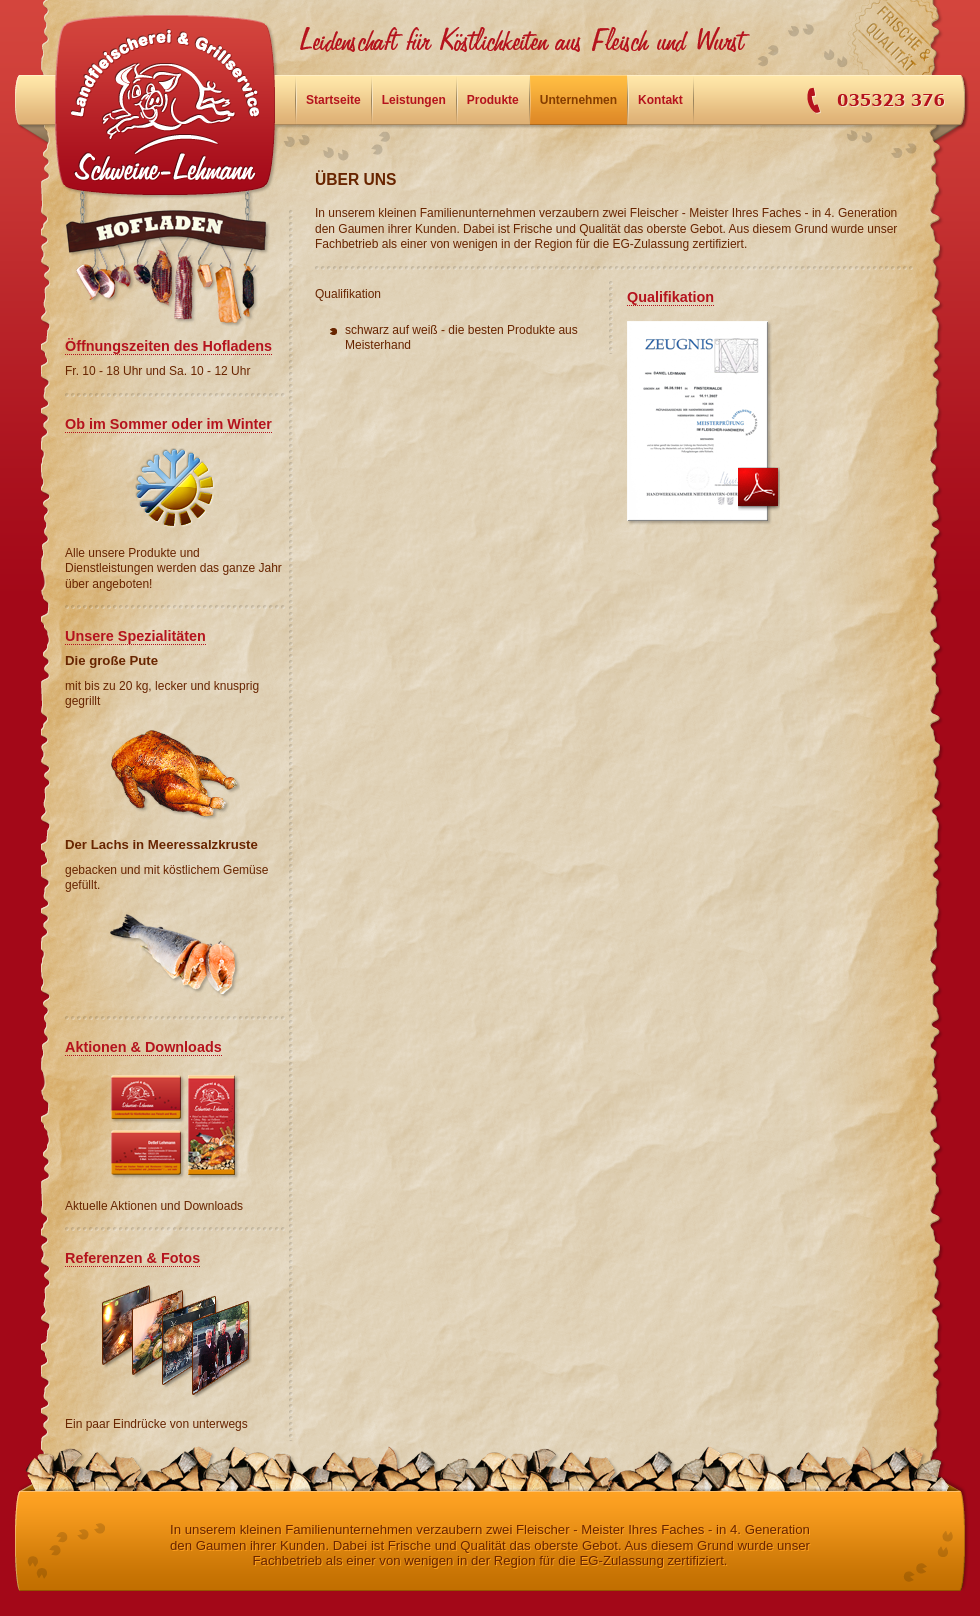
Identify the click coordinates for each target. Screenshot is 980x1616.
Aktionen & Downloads (143, 1047)
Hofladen (175, 270)
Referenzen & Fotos (132, 1258)
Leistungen (414, 100)
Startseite (165, 105)
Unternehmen (578, 100)
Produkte (493, 100)
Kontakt (660, 100)
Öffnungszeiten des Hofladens (168, 346)
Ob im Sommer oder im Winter (168, 424)
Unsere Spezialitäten (135, 636)
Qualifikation (670, 297)
